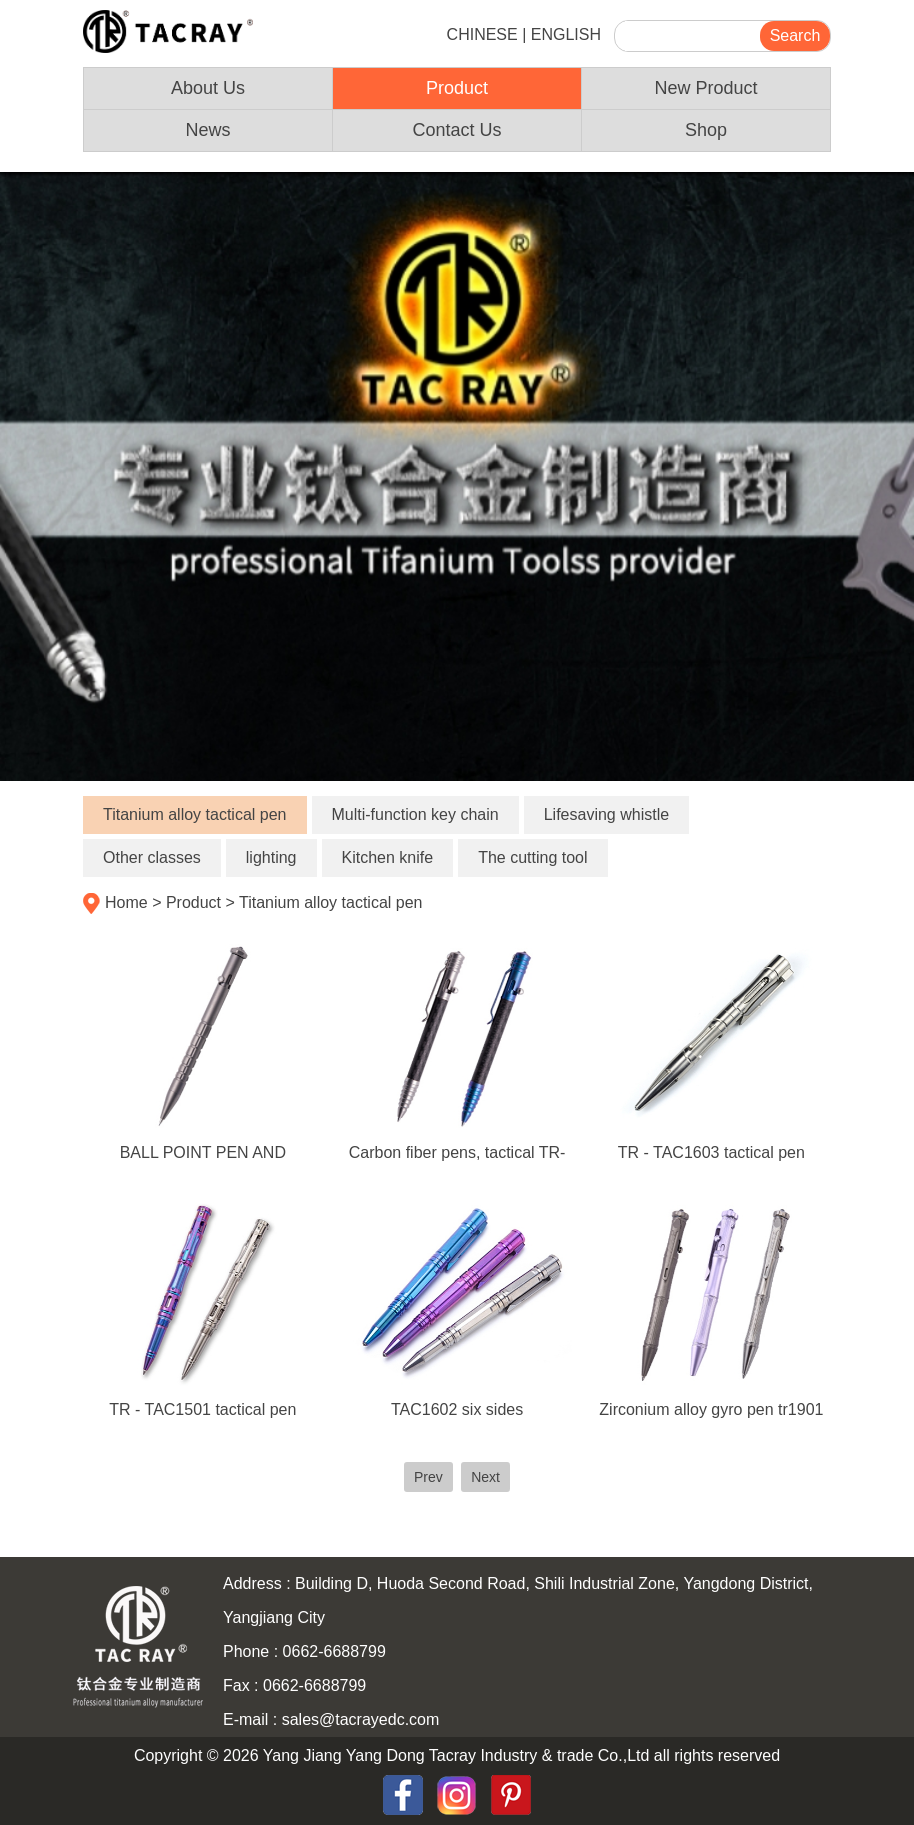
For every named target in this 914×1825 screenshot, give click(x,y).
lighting (271, 857)
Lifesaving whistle (606, 814)
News (207, 130)
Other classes (152, 857)
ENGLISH (566, 34)
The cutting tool (532, 857)
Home (126, 902)
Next (485, 1477)
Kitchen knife (388, 857)
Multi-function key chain (415, 814)
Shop (706, 130)
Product (457, 88)
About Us (208, 88)
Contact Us (456, 130)
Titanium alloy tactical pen (195, 814)
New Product (705, 88)
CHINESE (482, 34)
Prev (428, 1477)
